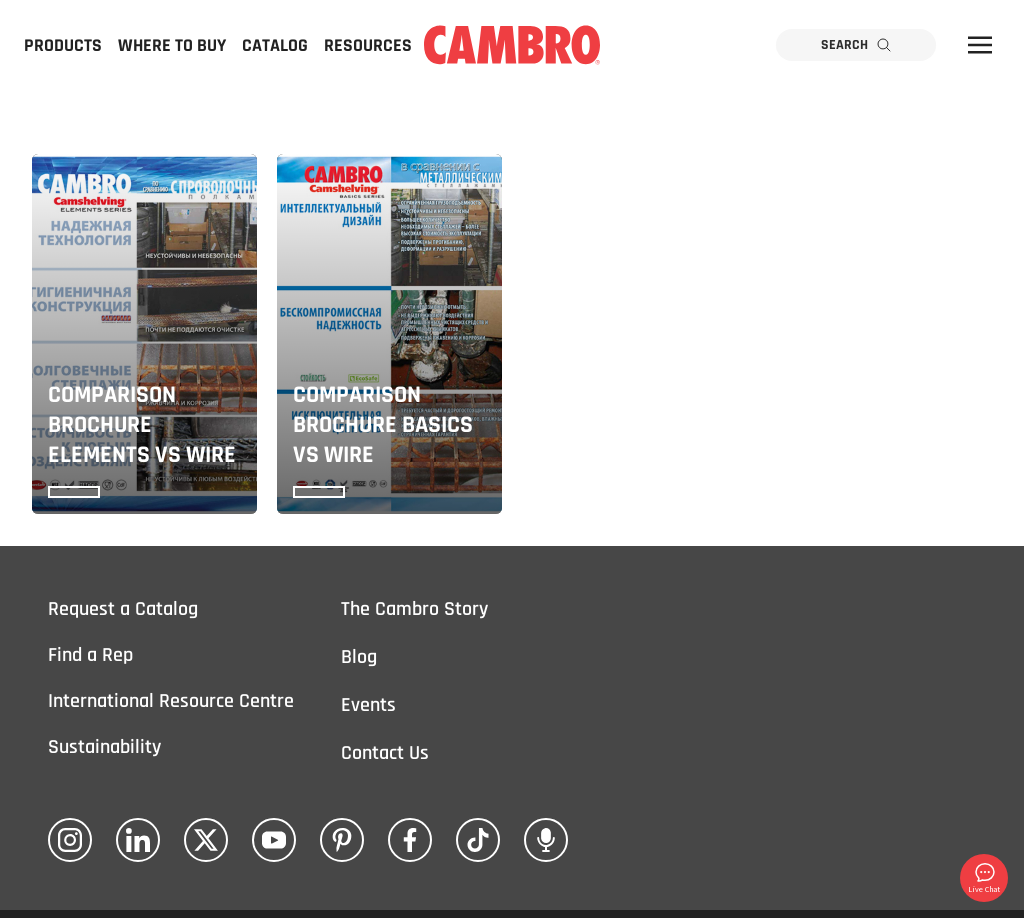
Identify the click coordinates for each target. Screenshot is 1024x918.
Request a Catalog (123, 609)
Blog (359, 657)
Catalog (275, 45)
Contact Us (385, 753)
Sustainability (104, 747)
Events (368, 705)
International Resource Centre (171, 701)
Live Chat (984, 877)
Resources (368, 45)
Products (63, 45)
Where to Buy (172, 45)
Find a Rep (90, 655)
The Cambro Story (414, 609)
